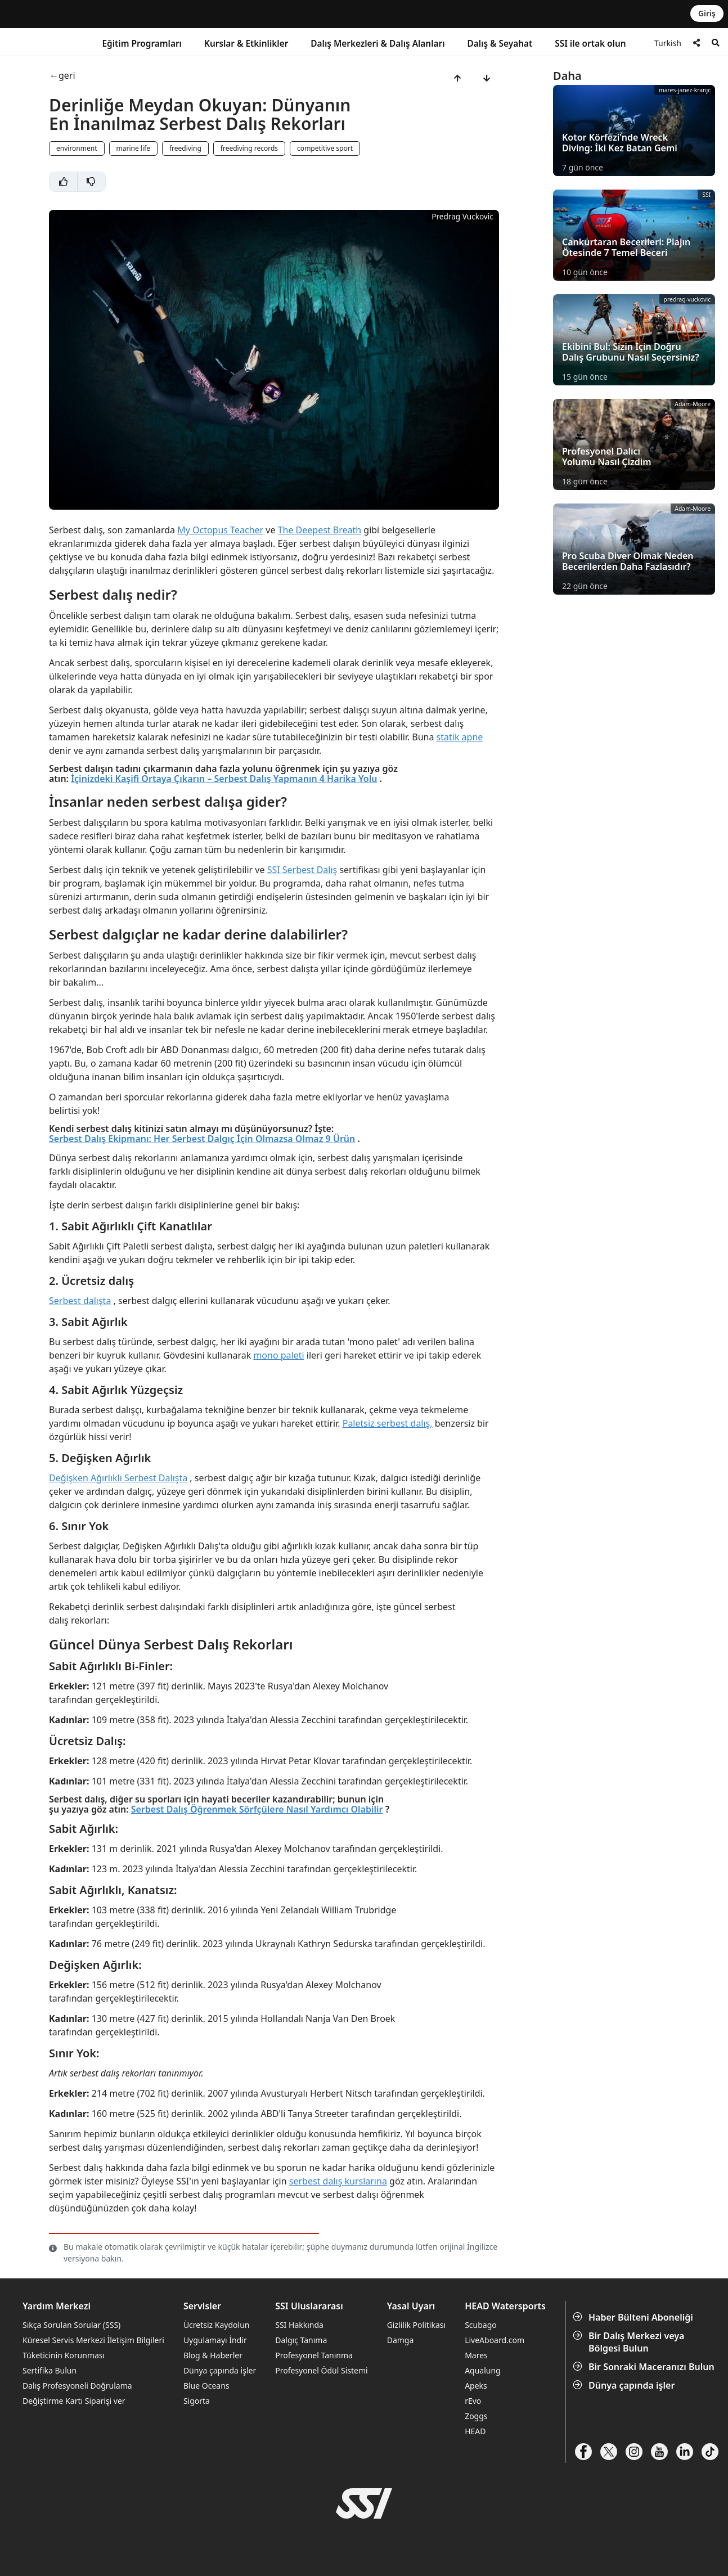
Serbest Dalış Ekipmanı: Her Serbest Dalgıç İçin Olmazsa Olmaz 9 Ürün (202, 1138)
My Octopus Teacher (220, 530)
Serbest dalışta (80, 1300)
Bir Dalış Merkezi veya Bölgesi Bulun (629, 2342)
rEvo (473, 2400)
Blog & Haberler (212, 2355)
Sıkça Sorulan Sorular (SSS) (71, 2324)
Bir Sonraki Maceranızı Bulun (644, 2367)
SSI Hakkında (299, 2324)
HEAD (475, 2431)
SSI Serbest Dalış (302, 870)
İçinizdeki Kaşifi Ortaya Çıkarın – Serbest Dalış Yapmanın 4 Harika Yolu (224, 778)
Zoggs (476, 2416)
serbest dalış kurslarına (338, 2181)
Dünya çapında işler (625, 2385)
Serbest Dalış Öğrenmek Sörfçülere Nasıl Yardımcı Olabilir (257, 1809)
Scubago (481, 2324)
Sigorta (196, 2400)
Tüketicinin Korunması (64, 2355)
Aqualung (483, 2370)
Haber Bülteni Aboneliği (634, 2317)
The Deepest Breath (320, 530)
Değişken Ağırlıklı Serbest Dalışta (118, 1478)
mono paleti (278, 1355)
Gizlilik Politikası (416, 2324)
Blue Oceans (206, 2385)
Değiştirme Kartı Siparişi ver (74, 2400)
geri (67, 76)
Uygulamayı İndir (215, 2340)
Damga (400, 2340)
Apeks (476, 2385)
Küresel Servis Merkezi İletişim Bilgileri (93, 2340)
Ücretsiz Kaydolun (216, 2324)
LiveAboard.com (494, 2340)
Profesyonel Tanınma (314, 2355)
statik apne (460, 737)
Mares (476, 2355)
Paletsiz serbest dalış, (388, 1423)
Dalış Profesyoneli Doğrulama (77, 2385)
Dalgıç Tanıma (301, 2340)
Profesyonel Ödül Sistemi (321, 2370)
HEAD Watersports (505, 2306)
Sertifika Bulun (50, 2370)
